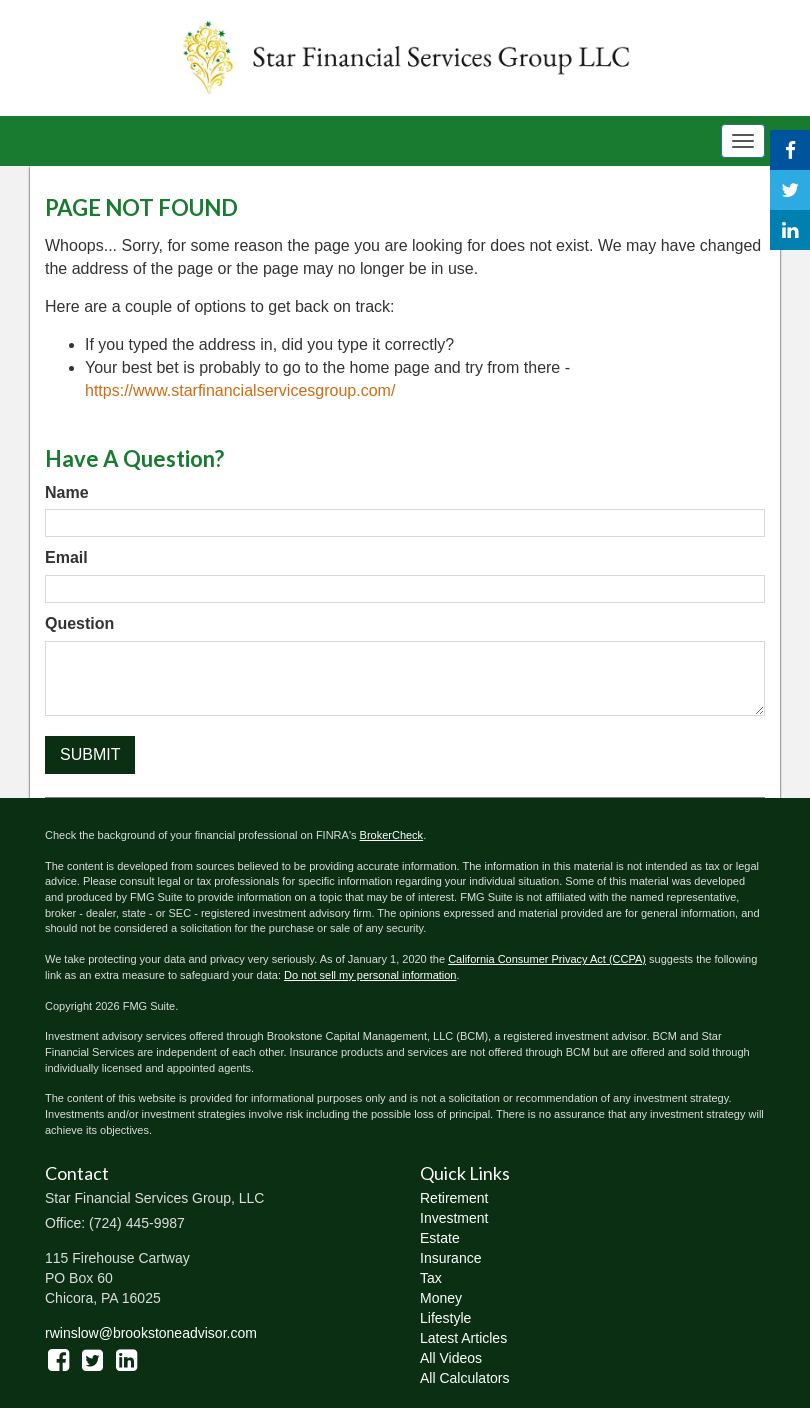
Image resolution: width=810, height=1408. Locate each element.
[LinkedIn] (790, 230)
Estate (440, 1238)
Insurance (450, 1258)
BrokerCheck (392, 835)
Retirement (454, 1198)
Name (67, 492)
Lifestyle (445, 1318)
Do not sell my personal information (370, 975)
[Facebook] (790, 150)
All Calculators (464, 1378)
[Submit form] (90, 755)
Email (66, 557)
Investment (454, 1218)
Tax (431, 1278)
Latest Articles (463, 1338)
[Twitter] (790, 190)
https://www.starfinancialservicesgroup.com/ (240, 390)
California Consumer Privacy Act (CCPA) (547, 959)
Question (79, 623)
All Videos (451, 1358)
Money (441, 1298)
